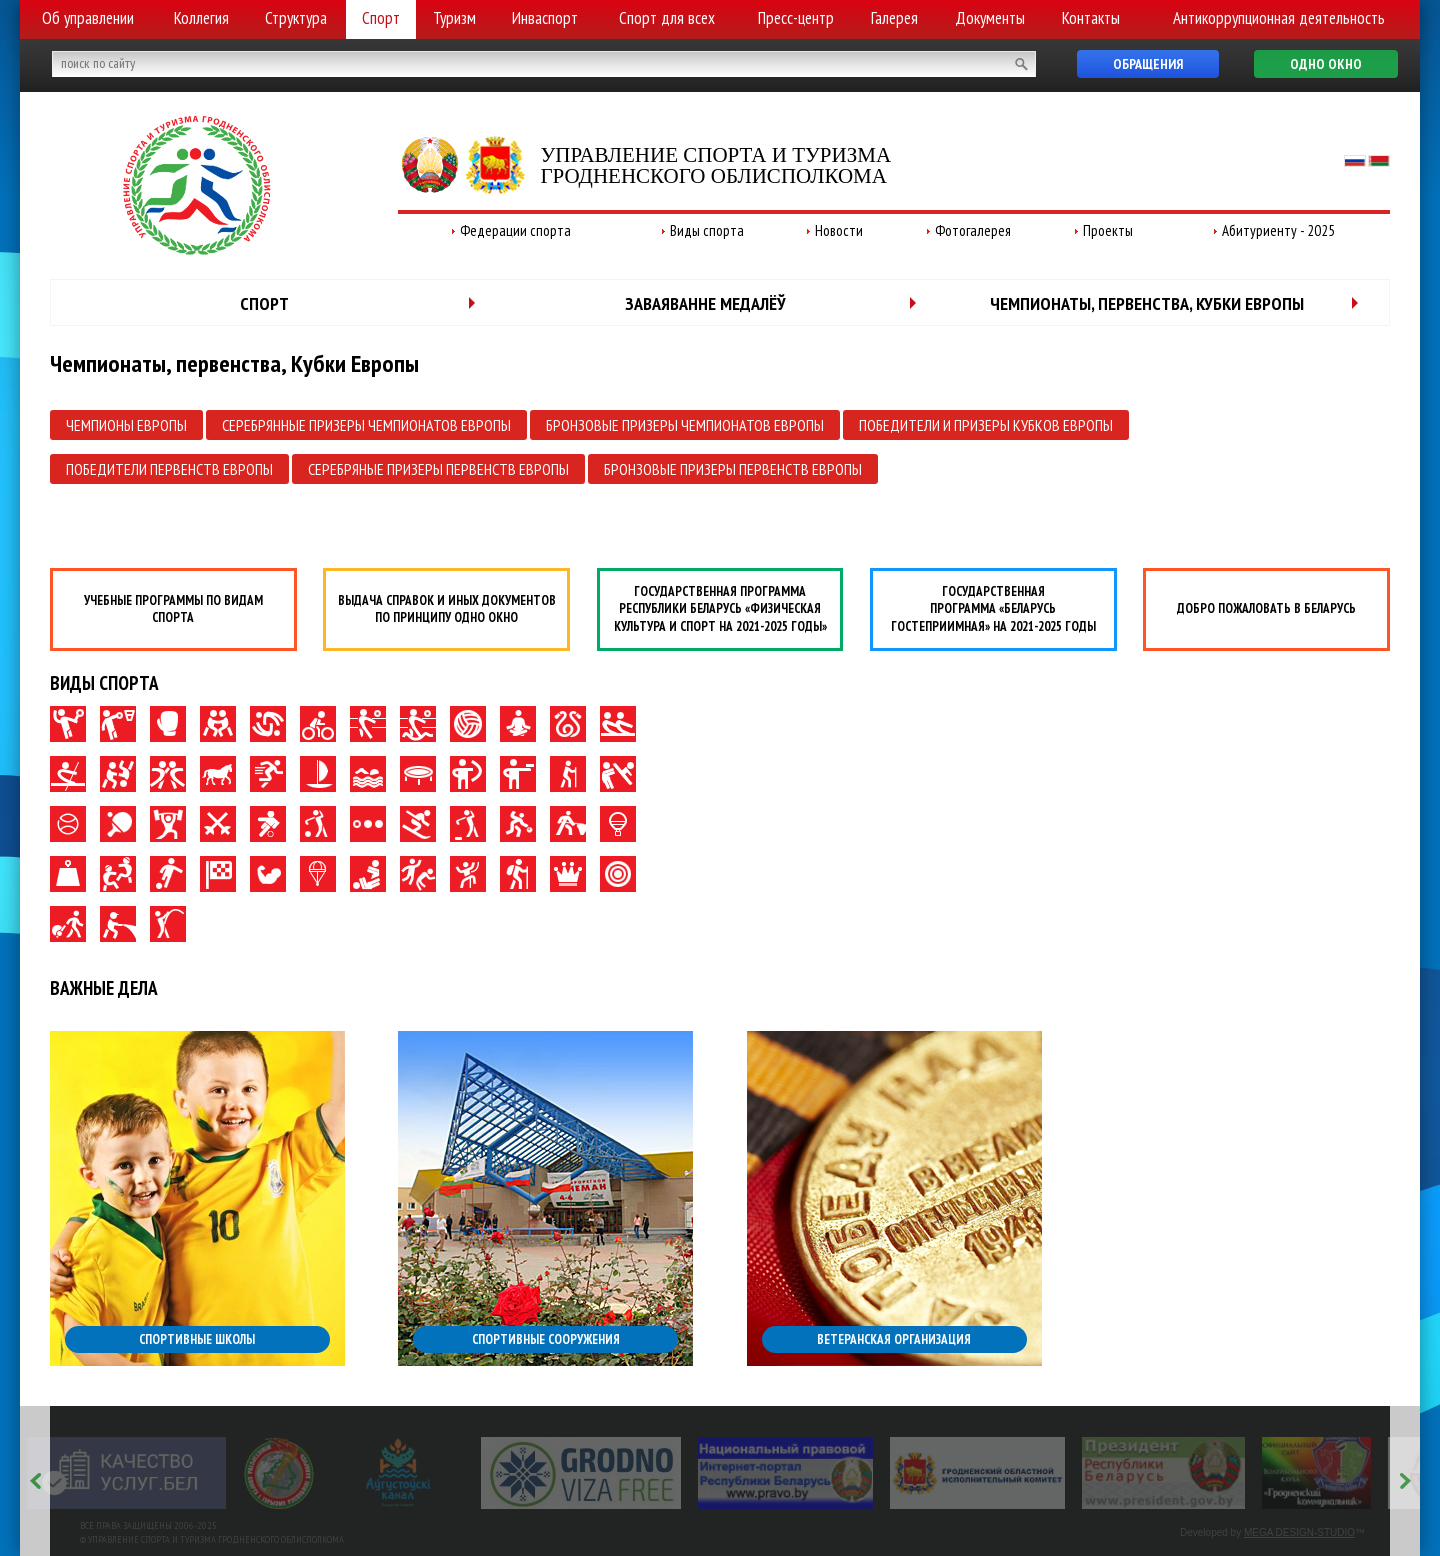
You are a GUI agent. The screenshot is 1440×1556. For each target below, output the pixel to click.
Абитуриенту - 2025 (1278, 230)
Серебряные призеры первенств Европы (438, 469)
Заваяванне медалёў (705, 303)
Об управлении (88, 18)
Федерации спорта (515, 230)
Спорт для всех (667, 18)
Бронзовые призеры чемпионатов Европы (685, 425)
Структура (296, 18)
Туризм (454, 18)
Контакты (1091, 18)
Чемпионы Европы (126, 425)
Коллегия (201, 18)
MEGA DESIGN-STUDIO (1299, 1532)
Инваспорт (545, 18)
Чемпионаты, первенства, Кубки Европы (1147, 303)
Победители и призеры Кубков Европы (986, 425)
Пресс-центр (796, 18)
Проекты (1108, 230)
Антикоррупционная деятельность (1279, 18)
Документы (990, 18)
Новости (839, 230)
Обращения (1148, 64)
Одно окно (1326, 64)
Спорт (381, 18)
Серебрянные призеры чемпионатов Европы (366, 425)
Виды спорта (707, 230)
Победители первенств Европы (169, 469)
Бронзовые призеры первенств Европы (733, 469)
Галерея (894, 18)
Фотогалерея (973, 230)
